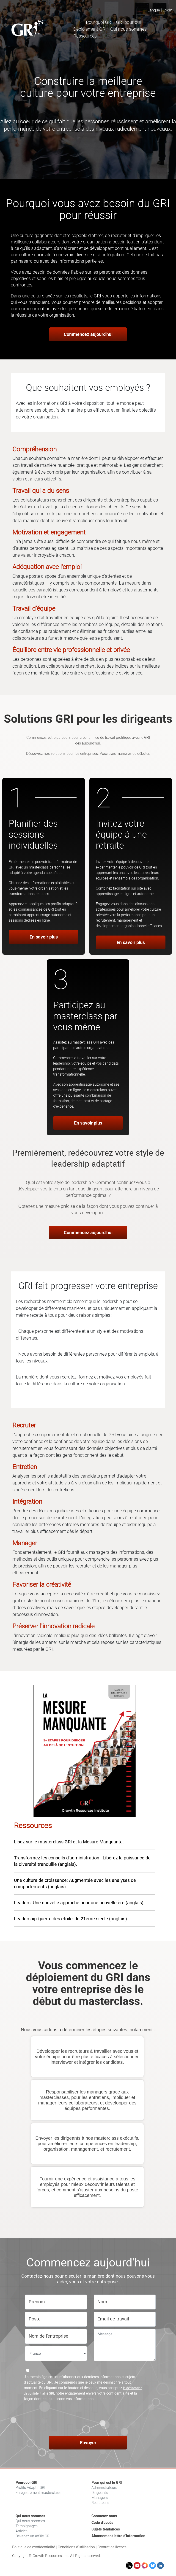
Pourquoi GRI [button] (99, 22)
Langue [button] (154, 10)
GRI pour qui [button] (128, 22)
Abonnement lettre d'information (118, 2536)
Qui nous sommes (30, 2516)
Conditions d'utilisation (76, 2547)
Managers (99, 2497)
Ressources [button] (85, 36)
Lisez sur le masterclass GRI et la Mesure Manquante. (69, 1842)
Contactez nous (104, 2516)
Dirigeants (99, 2492)
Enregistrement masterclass (38, 2492)
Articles (22, 2531)
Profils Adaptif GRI (30, 2487)
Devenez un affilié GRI (33, 2536)
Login (167, 10)
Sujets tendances (105, 2529)
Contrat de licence (112, 2547)
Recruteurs (100, 2502)
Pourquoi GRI (26, 2482)
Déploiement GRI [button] (90, 29)
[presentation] (88, 2419)
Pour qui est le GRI (106, 2482)
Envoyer (88, 2442)
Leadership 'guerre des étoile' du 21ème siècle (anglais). (71, 1918)
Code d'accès (102, 2522)
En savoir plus (44, 937)
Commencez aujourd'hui (88, 334)
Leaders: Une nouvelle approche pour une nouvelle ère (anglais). (79, 1902)
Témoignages (27, 2526)
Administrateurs (104, 2487)
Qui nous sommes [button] (128, 29)
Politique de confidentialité (33, 2547)
